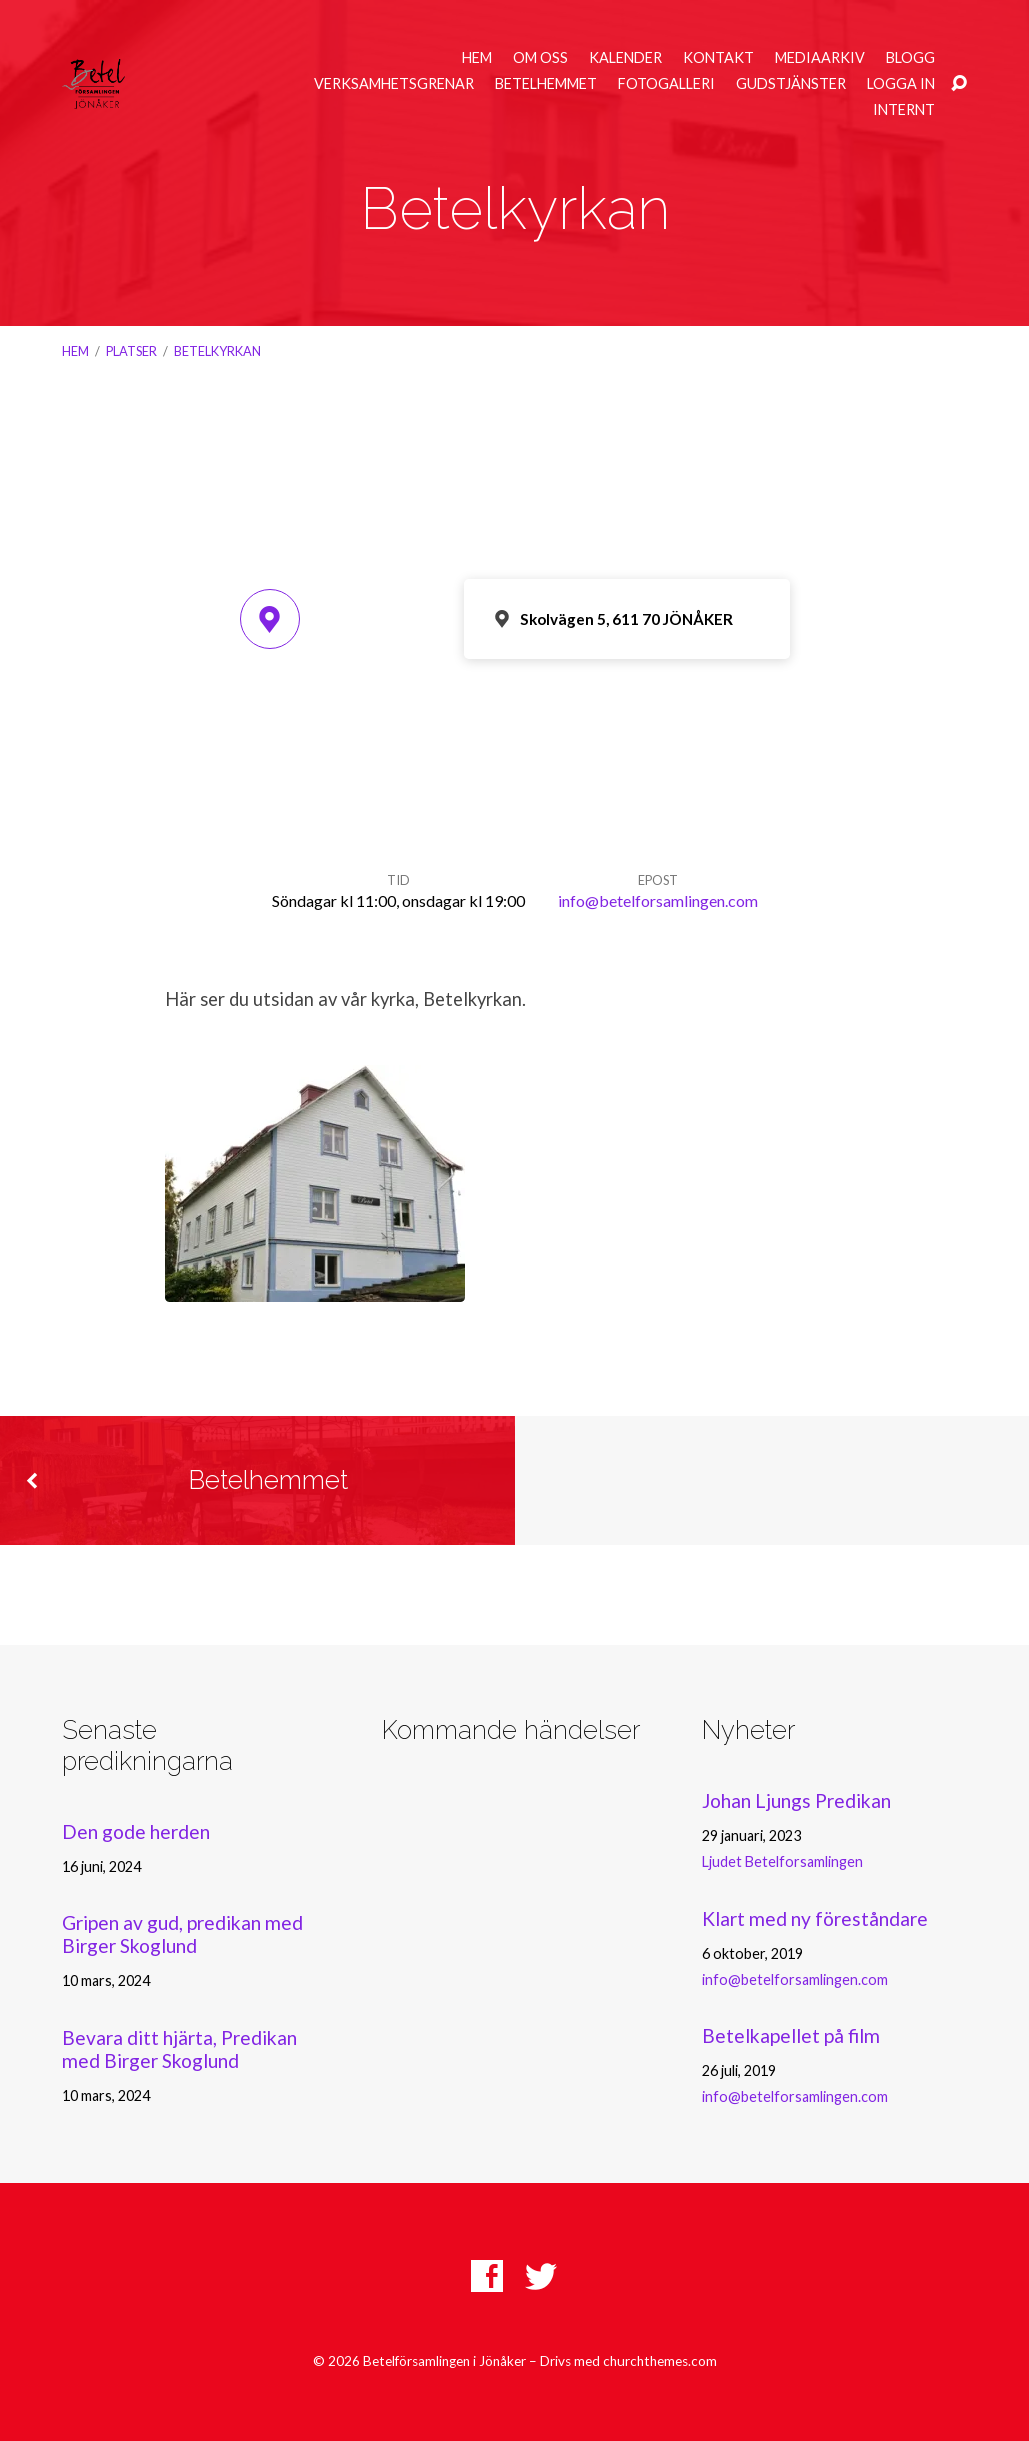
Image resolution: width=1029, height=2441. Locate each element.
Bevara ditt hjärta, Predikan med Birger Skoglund (179, 2049)
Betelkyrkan (217, 351)
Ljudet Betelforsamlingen (782, 1861)
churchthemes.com (660, 2361)
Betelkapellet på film (791, 2035)
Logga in (901, 84)
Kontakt (718, 58)
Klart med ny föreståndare (815, 1918)
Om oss (540, 58)
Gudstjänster (791, 84)
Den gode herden (136, 1831)
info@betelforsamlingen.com (658, 900)
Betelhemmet (546, 84)
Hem (477, 58)
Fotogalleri (666, 84)
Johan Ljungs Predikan (796, 1800)
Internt (904, 110)
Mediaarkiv (820, 58)
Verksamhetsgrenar (394, 84)
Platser (131, 351)
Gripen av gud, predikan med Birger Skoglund (182, 1934)
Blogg (910, 58)
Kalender (625, 58)
